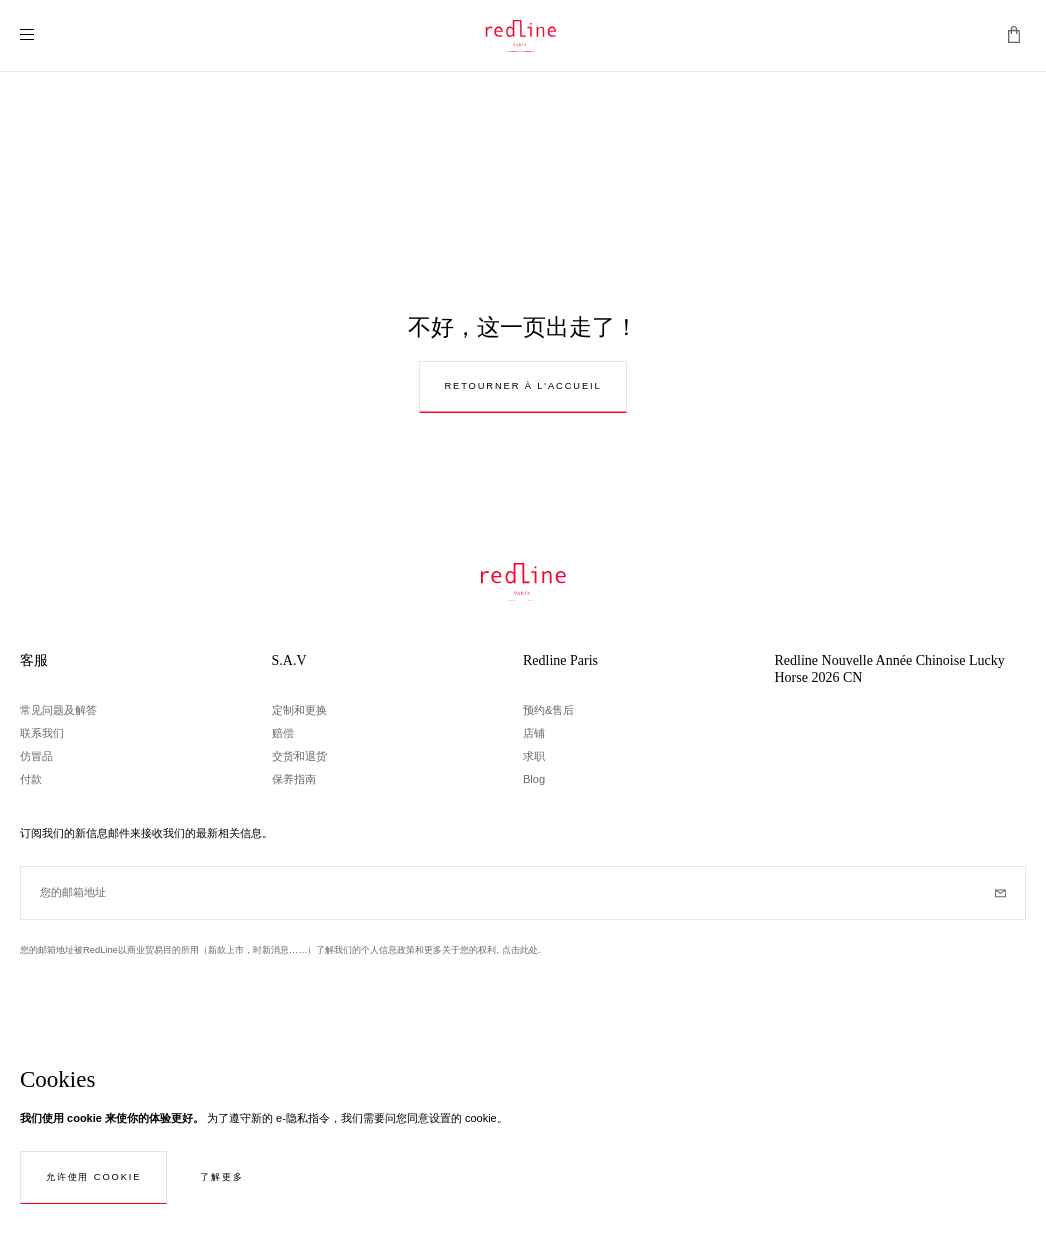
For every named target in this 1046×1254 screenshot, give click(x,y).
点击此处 (520, 950)
